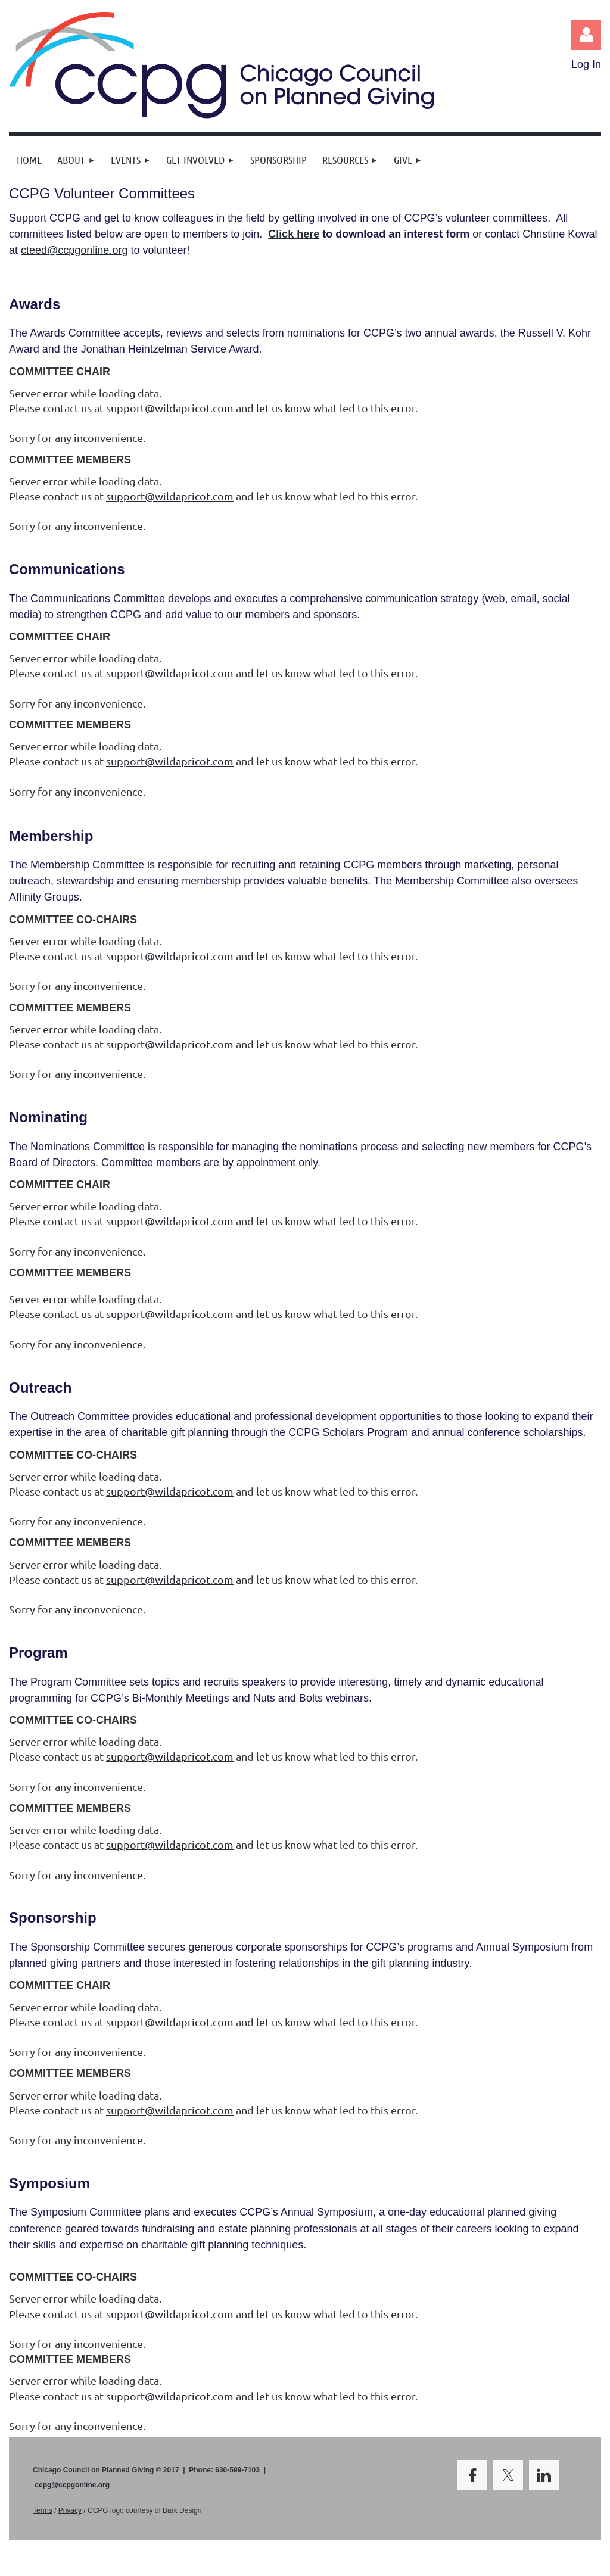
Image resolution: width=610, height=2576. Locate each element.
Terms (42, 2510)
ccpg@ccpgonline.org (72, 2485)
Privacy (70, 2510)
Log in (586, 35)
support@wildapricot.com (170, 407)
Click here (293, 234)
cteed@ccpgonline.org (74, 250)
